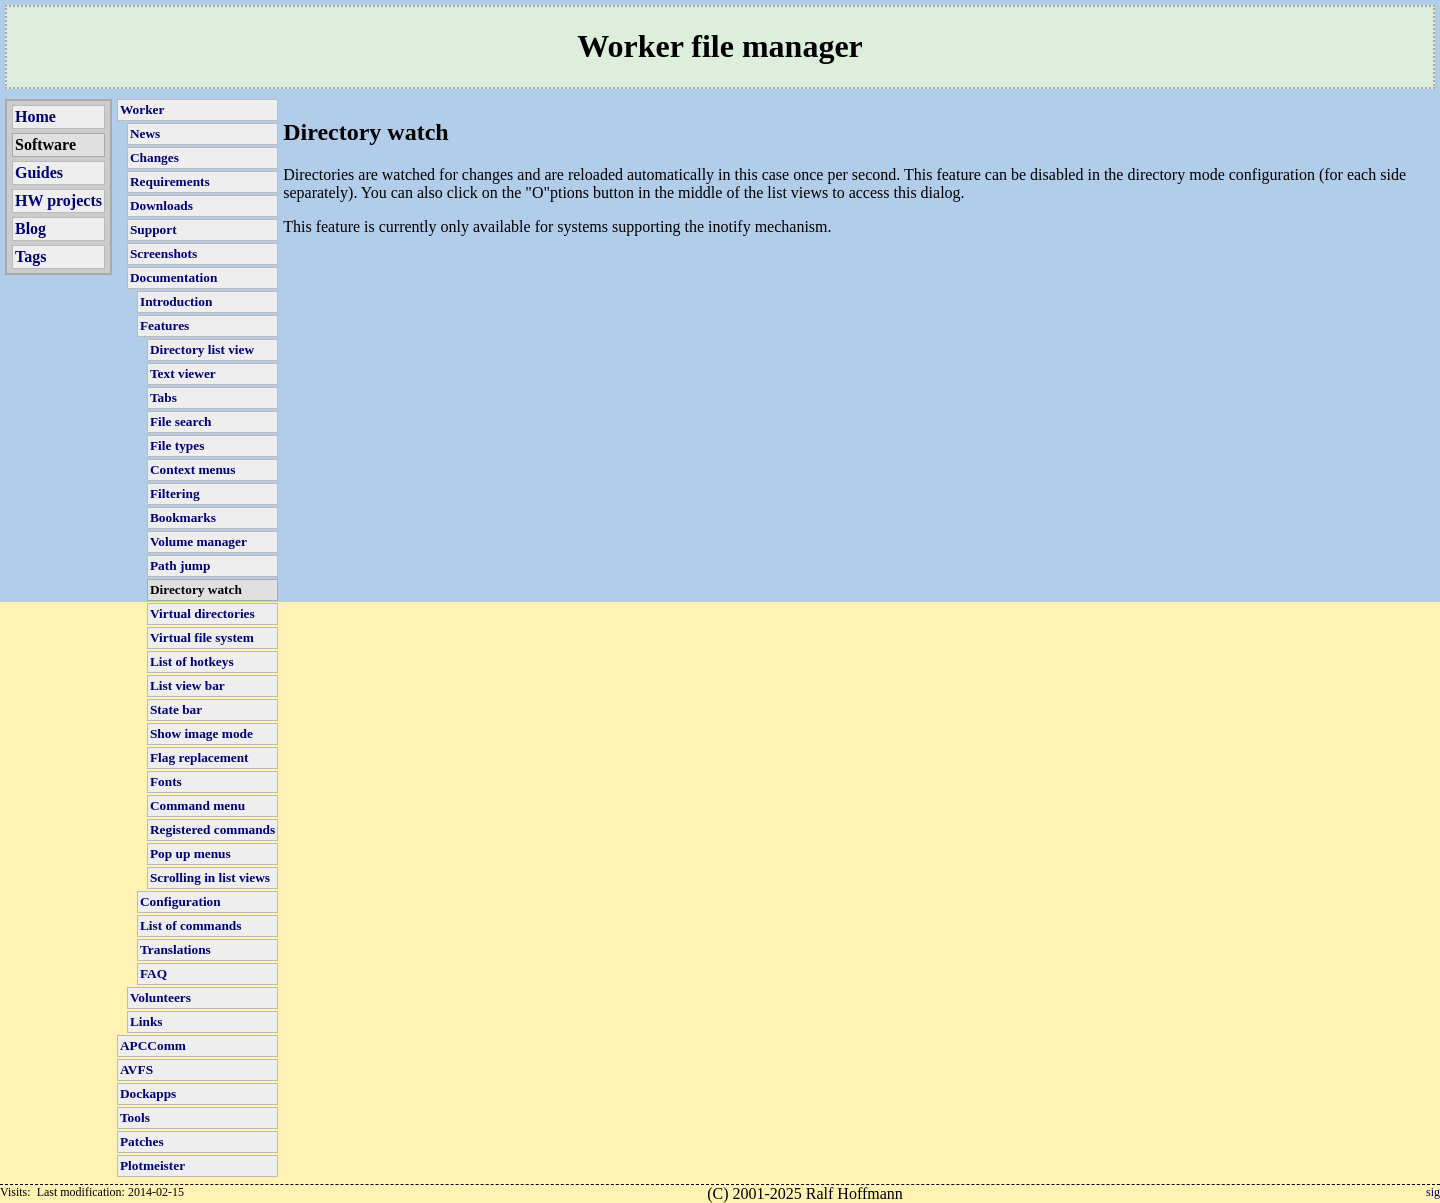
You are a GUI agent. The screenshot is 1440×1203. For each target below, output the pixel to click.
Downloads (161, 205)
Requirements (170, 181)
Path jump (180, 565)
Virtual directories (202, 613)
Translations (175, 949)
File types (177, 445)
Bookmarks (183, 517)
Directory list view (202, 349)
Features (164, 325)
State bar (176, 709)
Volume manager (198, 541)
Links (146, 1021)
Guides (39, 172)
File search (181, 421)
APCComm (153, 1045)
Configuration (180, 901)
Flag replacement (199, 757)
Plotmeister (152, 1165)
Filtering (175, 493)
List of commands (190, 925)
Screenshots (163, 253)
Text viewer (183, 373)
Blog (30, 228)
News (145, 133)
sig (1433, 1192)
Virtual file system (202, 637)
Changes (154, 157)
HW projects (58, 200)
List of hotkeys (192, 661)
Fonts (166, 781)
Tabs (163, 397)
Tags (30, 256)
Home (35, 116)
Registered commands (212, 829)
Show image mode (201, 733)
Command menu (197, 805)
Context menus (193, 469)
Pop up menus (190, 853)
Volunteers (160, 997)
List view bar (187, 685)
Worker (142, 109)
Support (153, 229)
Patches (142, 1141)
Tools (135, 1117)
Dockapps (148, 1093)
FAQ (153, 973)
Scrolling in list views (210, 877)
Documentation (173, 277)
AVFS (136, 1069)
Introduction (176, 301)
